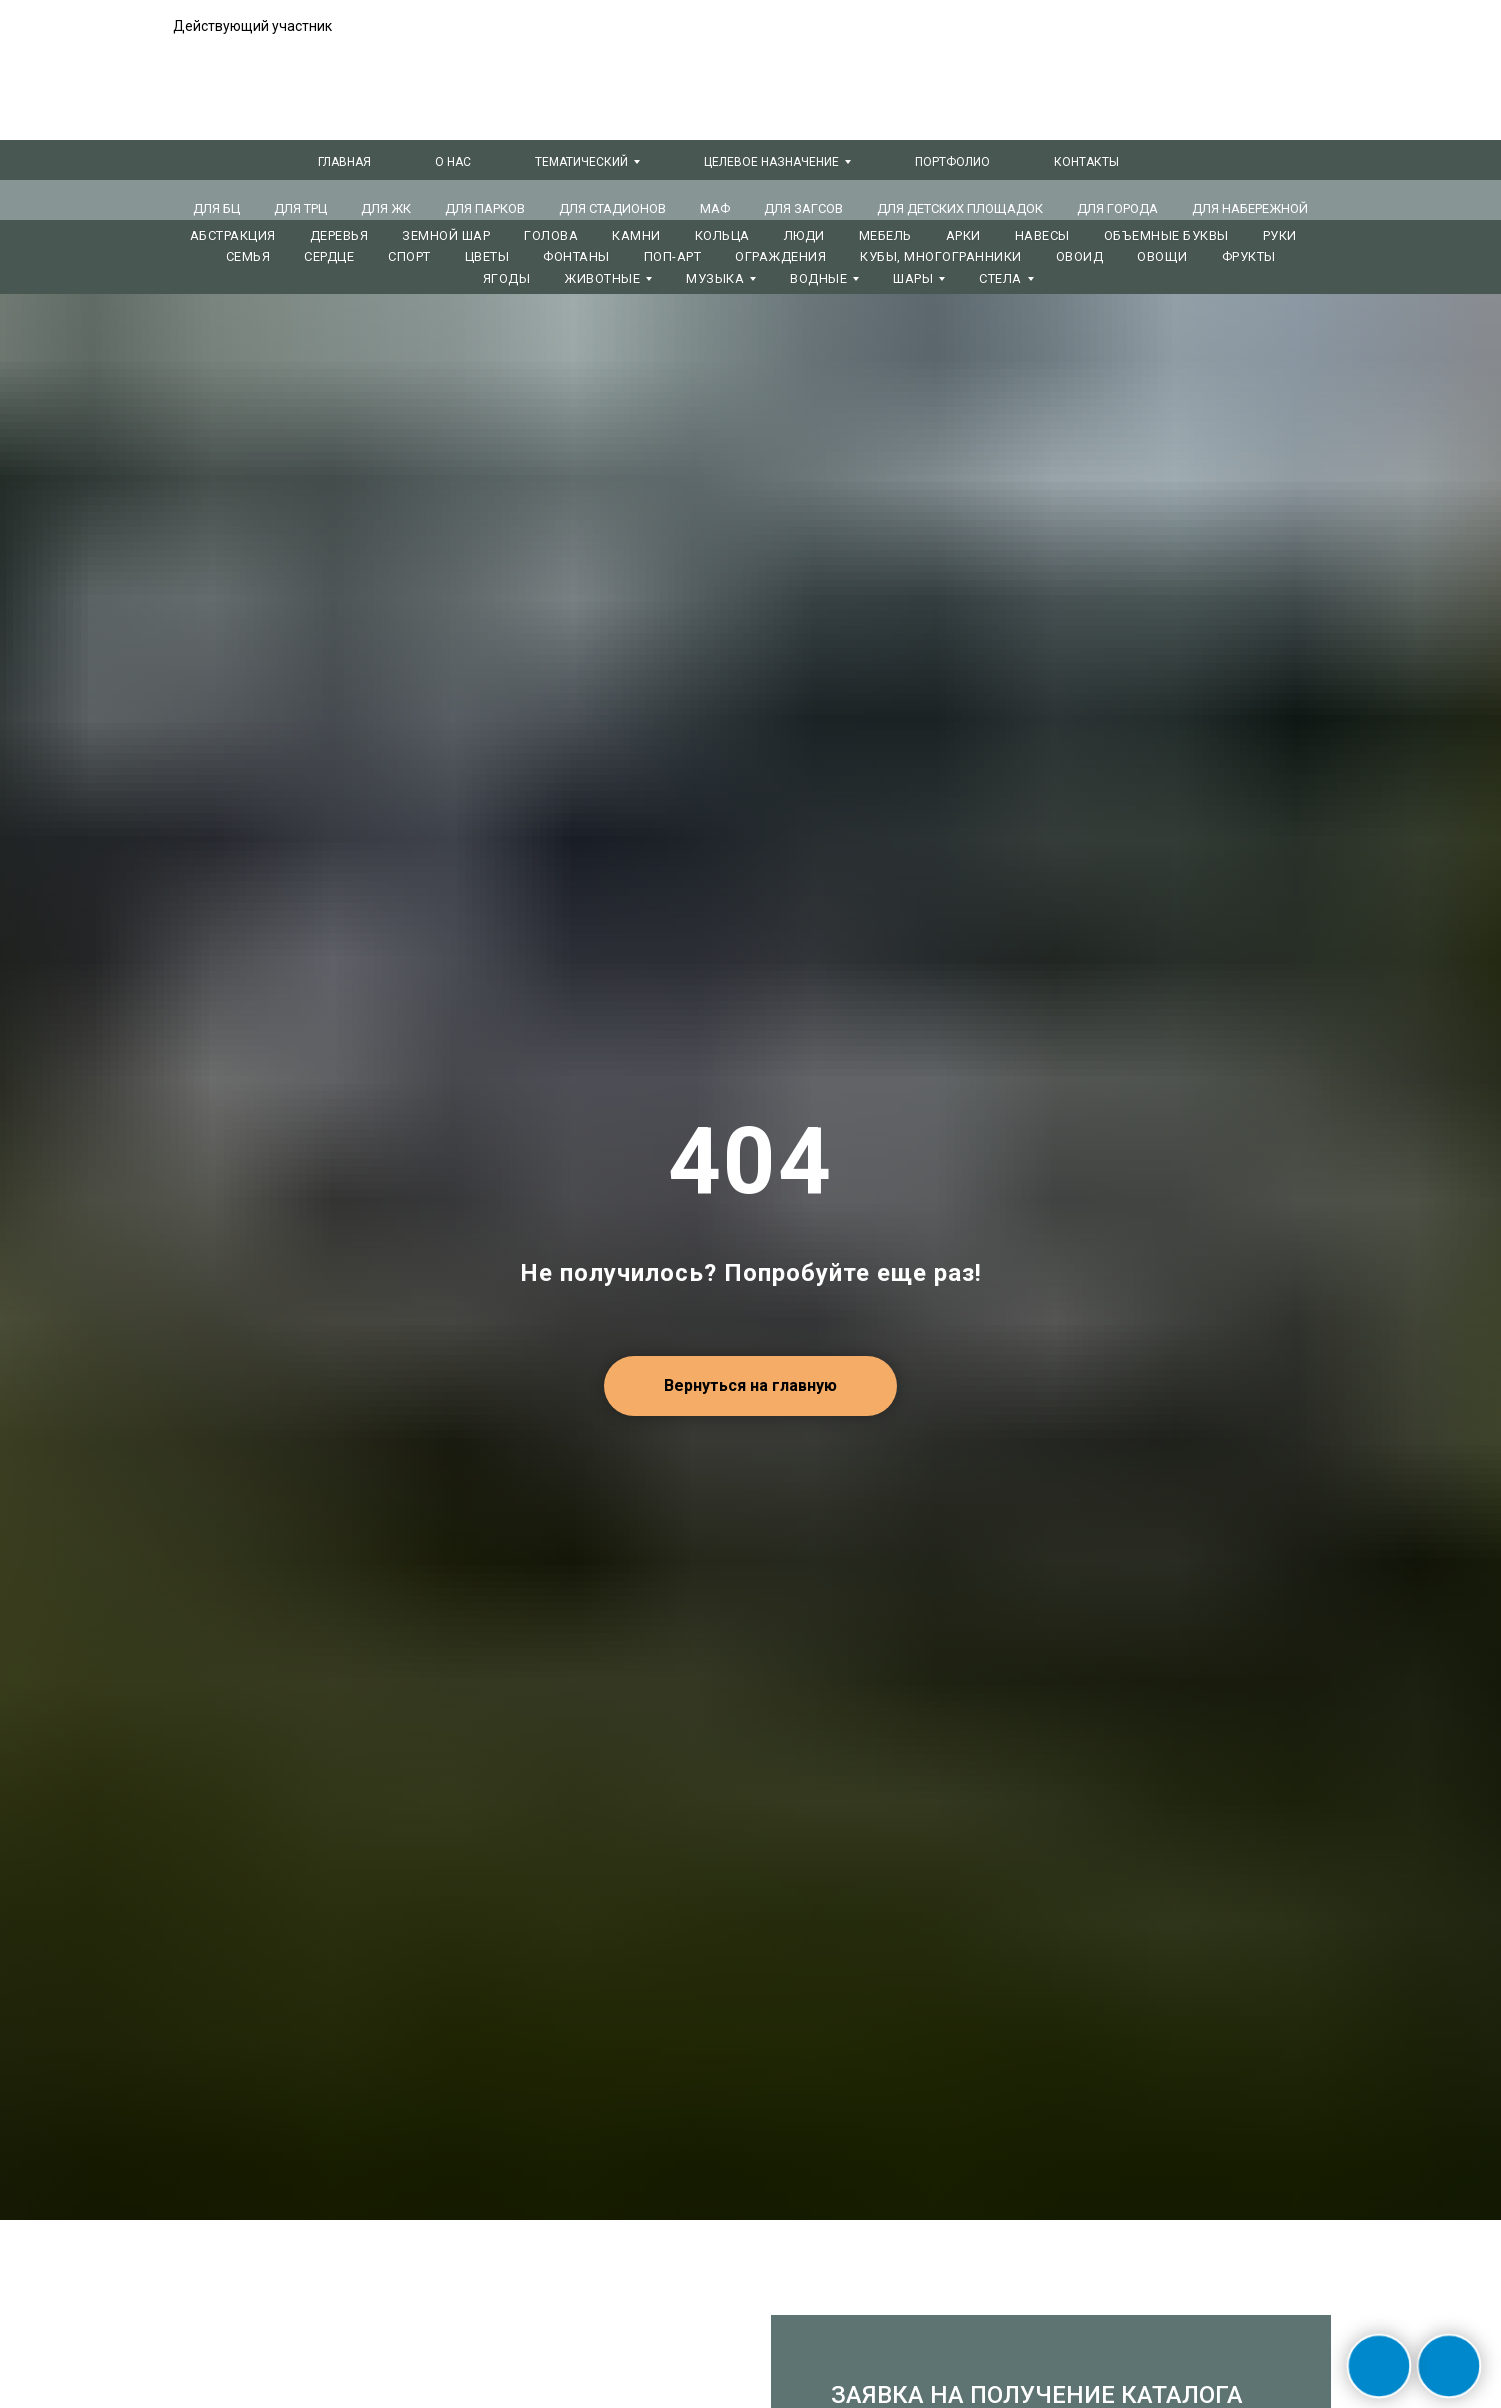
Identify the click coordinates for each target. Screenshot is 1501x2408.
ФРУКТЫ (1249, 256)
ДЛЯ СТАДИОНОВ (612, 208)
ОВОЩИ (1162, 256)
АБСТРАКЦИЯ (233, 235)
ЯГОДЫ (507, 278)
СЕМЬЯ (248, 256)
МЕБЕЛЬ (885, 235)
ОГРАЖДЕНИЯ (780, 256)
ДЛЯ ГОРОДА (1117, 208)
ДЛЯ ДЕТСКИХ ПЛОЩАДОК (960, 208)
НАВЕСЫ (1042, 235)
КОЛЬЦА (722, 235)
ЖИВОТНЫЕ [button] (602, 278)
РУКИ (1280, 235)
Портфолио (952, 162)
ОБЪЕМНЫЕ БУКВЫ (1166, 235)
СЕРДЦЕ (329, 256)
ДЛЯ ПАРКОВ (485, 208)
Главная (344, 162)
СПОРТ (409, 256)
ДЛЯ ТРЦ (300, 208)
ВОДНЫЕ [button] (818, 278)
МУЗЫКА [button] (715, 278)
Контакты (1086, 162)
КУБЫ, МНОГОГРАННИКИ (941, 256)
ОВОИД (1080, 256)
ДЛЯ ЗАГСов (803, 208)
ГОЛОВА (551, 235)
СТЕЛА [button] (1000, 278)
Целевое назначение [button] (771, 162)
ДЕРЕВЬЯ (339, 235)
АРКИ (963, 235)
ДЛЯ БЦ (216, 208)
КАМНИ (636, 235)
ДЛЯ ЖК (386, 208)
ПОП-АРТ (673, 256)
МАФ (715, 208)
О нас (453, 162)
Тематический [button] (581, 162)
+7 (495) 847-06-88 (1080, 38)
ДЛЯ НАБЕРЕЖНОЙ (1250, 208)
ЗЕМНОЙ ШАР (446, 235)
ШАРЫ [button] (913, 278)
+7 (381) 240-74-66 (1080, 66)
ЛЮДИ (804, 235)
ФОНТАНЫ (576, 256)
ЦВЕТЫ (487, 256)
